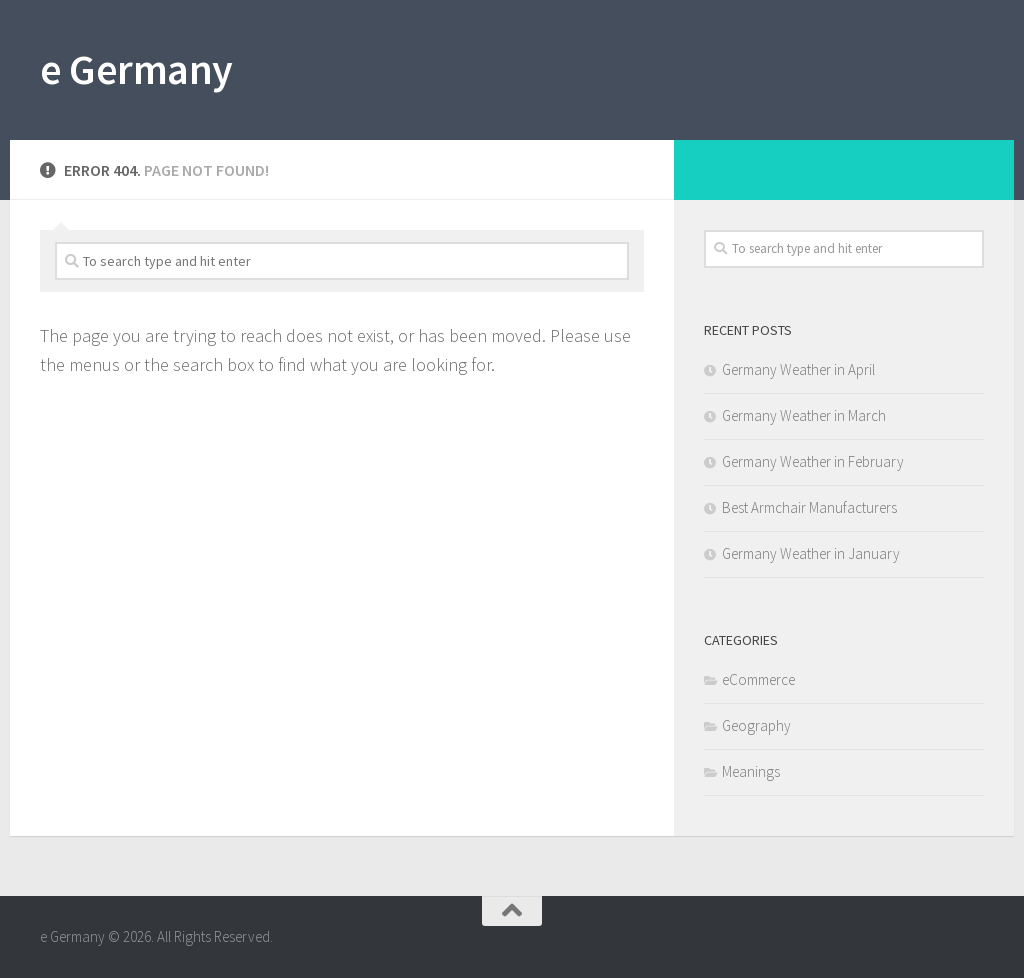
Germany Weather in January (811, 553)
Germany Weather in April (798, 369)
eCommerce (758, 679)
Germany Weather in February (813, 461)
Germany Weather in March (804, 415)
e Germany (136, 69)
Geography (756, 725)
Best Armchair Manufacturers (809, 507)
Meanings (751, 771)
